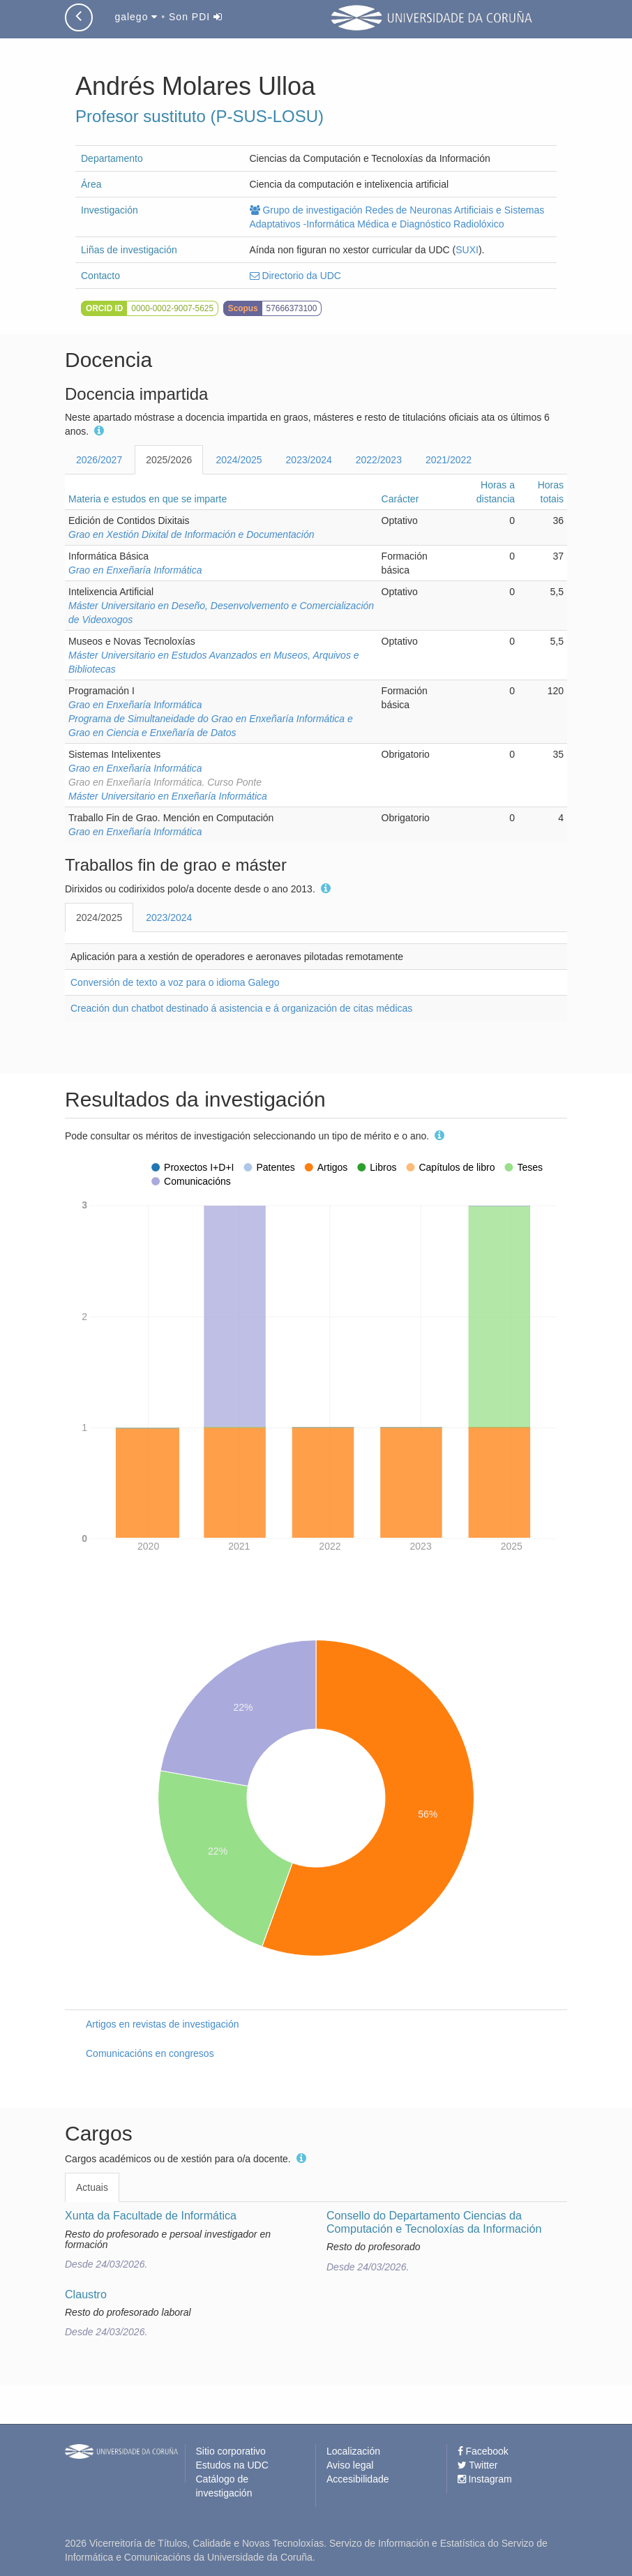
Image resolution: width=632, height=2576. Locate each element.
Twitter (478, 2465)
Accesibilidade (357, 2479)
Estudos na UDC (232, 2465)
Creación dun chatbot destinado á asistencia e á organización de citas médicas (241, 1008)
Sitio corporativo (231, 2451)
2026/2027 (99, 459)
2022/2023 (379, 459)
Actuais (92, 2187)
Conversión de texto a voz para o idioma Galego (175, 982)
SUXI (467, 249)
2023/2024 (309, 459)
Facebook (483, 2451)
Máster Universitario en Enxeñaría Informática (167, 796)
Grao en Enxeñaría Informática (135, 570)
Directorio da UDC (295, 275)
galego (136, 16)
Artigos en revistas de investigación (162, 2024)
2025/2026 (169, 459)
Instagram (485, 2479)
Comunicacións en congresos (150, 2053)
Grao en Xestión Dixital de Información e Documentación (191, 534)
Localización (353, 2451)
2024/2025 (239, 459)
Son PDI (196, 16)
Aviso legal (349, 2465)
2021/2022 (449, 459)
